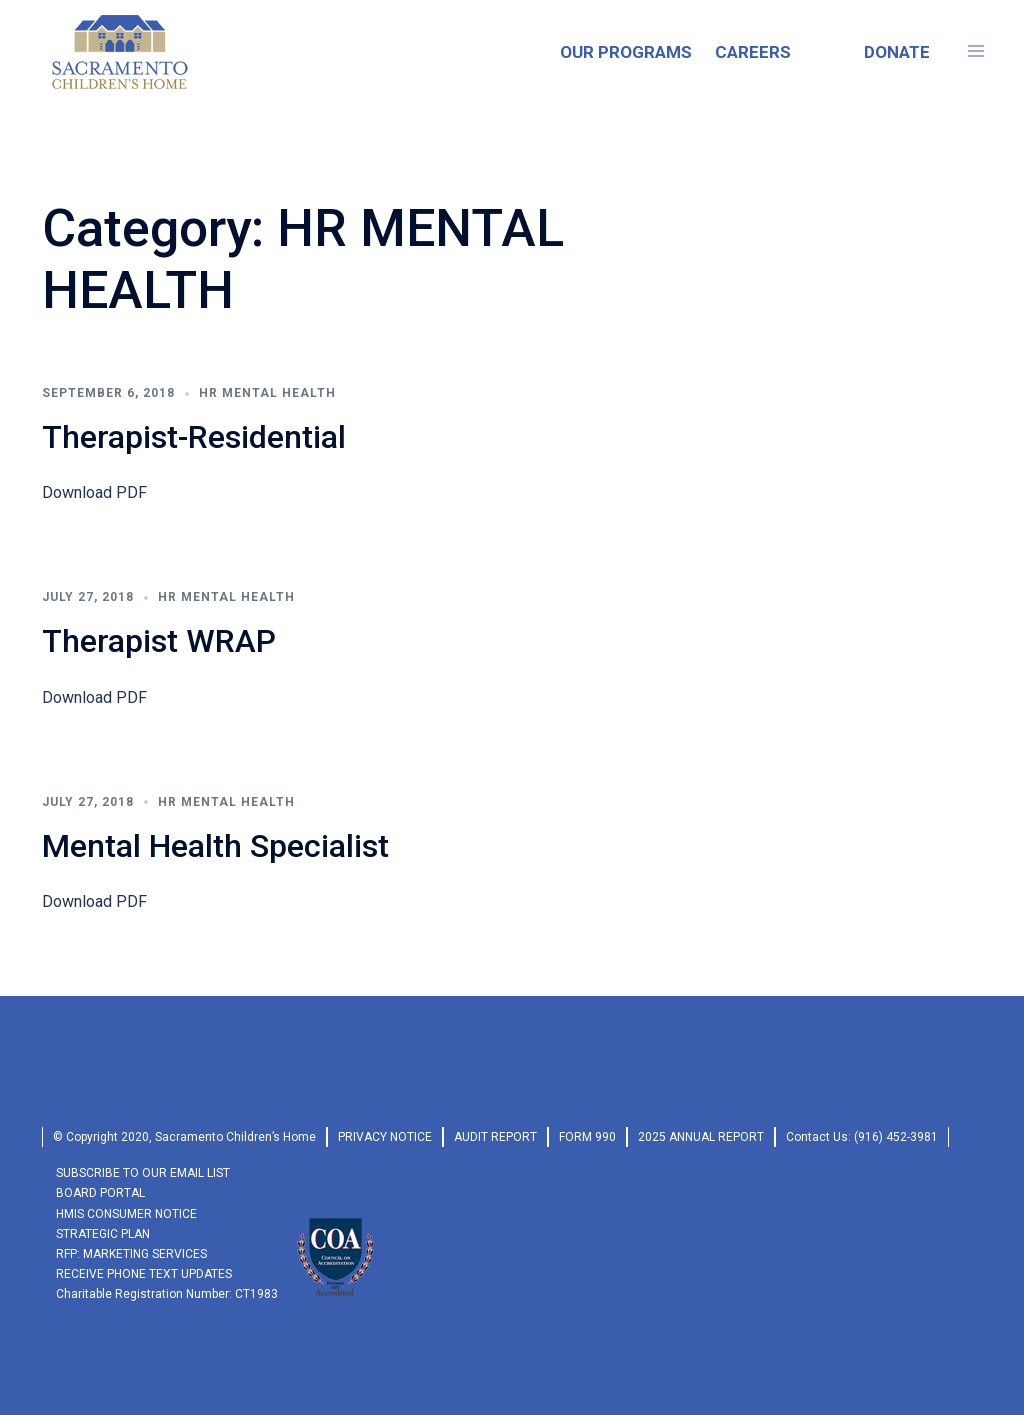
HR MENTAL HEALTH (267, 393)
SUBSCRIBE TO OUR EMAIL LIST (143, 1173)
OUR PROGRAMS (626, 52)
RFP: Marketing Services (131, 1254)
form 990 (587, 1137)
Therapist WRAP (159, 641)
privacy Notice (385, 1137)
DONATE (897, 52)
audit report (495, 1137)
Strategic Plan (103, 1234)
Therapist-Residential (194, 437)
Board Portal (100, 1193)
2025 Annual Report (701, 1137)
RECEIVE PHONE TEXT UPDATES (144, 1274)
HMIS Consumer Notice (126, 1214)
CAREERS (753, 52)
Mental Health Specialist (215, 846)
